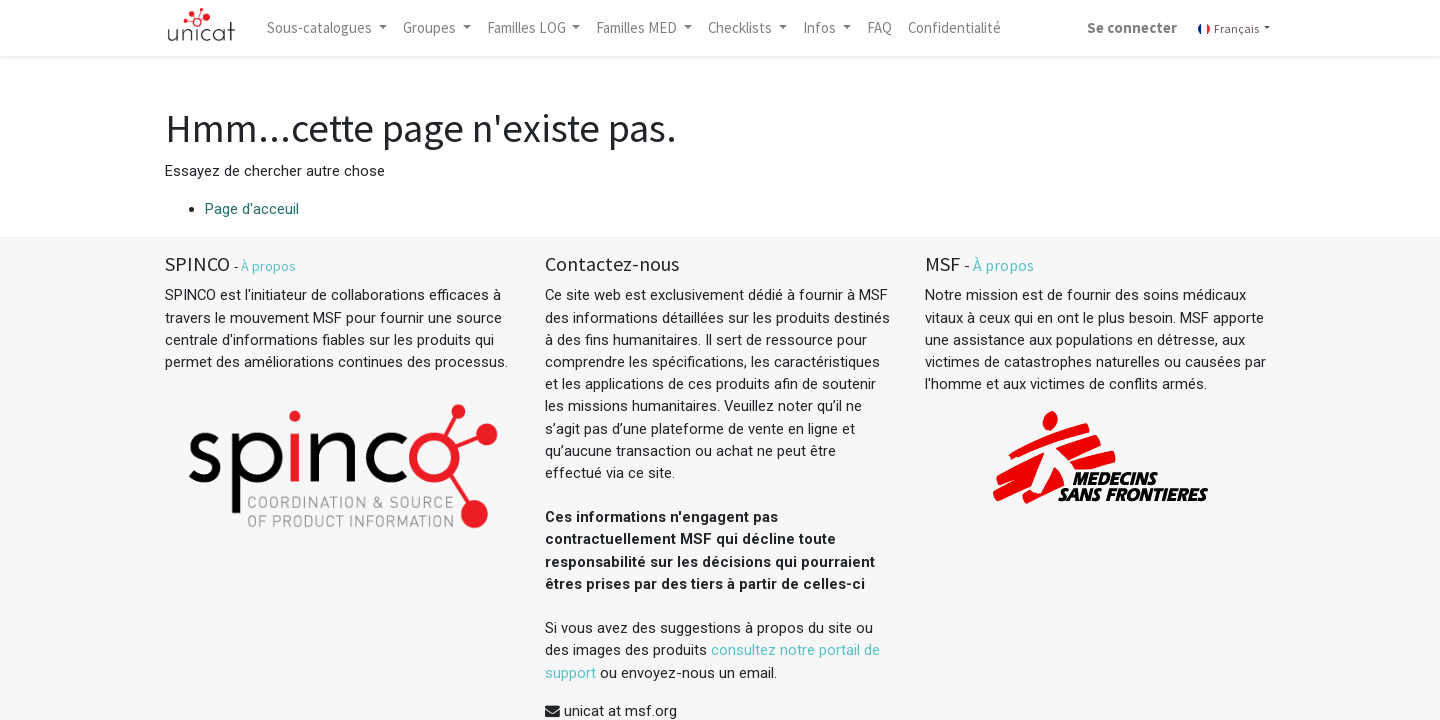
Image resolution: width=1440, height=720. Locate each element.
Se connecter (1132, 27)
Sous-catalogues (321, 27)
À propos (268, 266)
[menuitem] (879, 28)
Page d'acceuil (252, 209)
